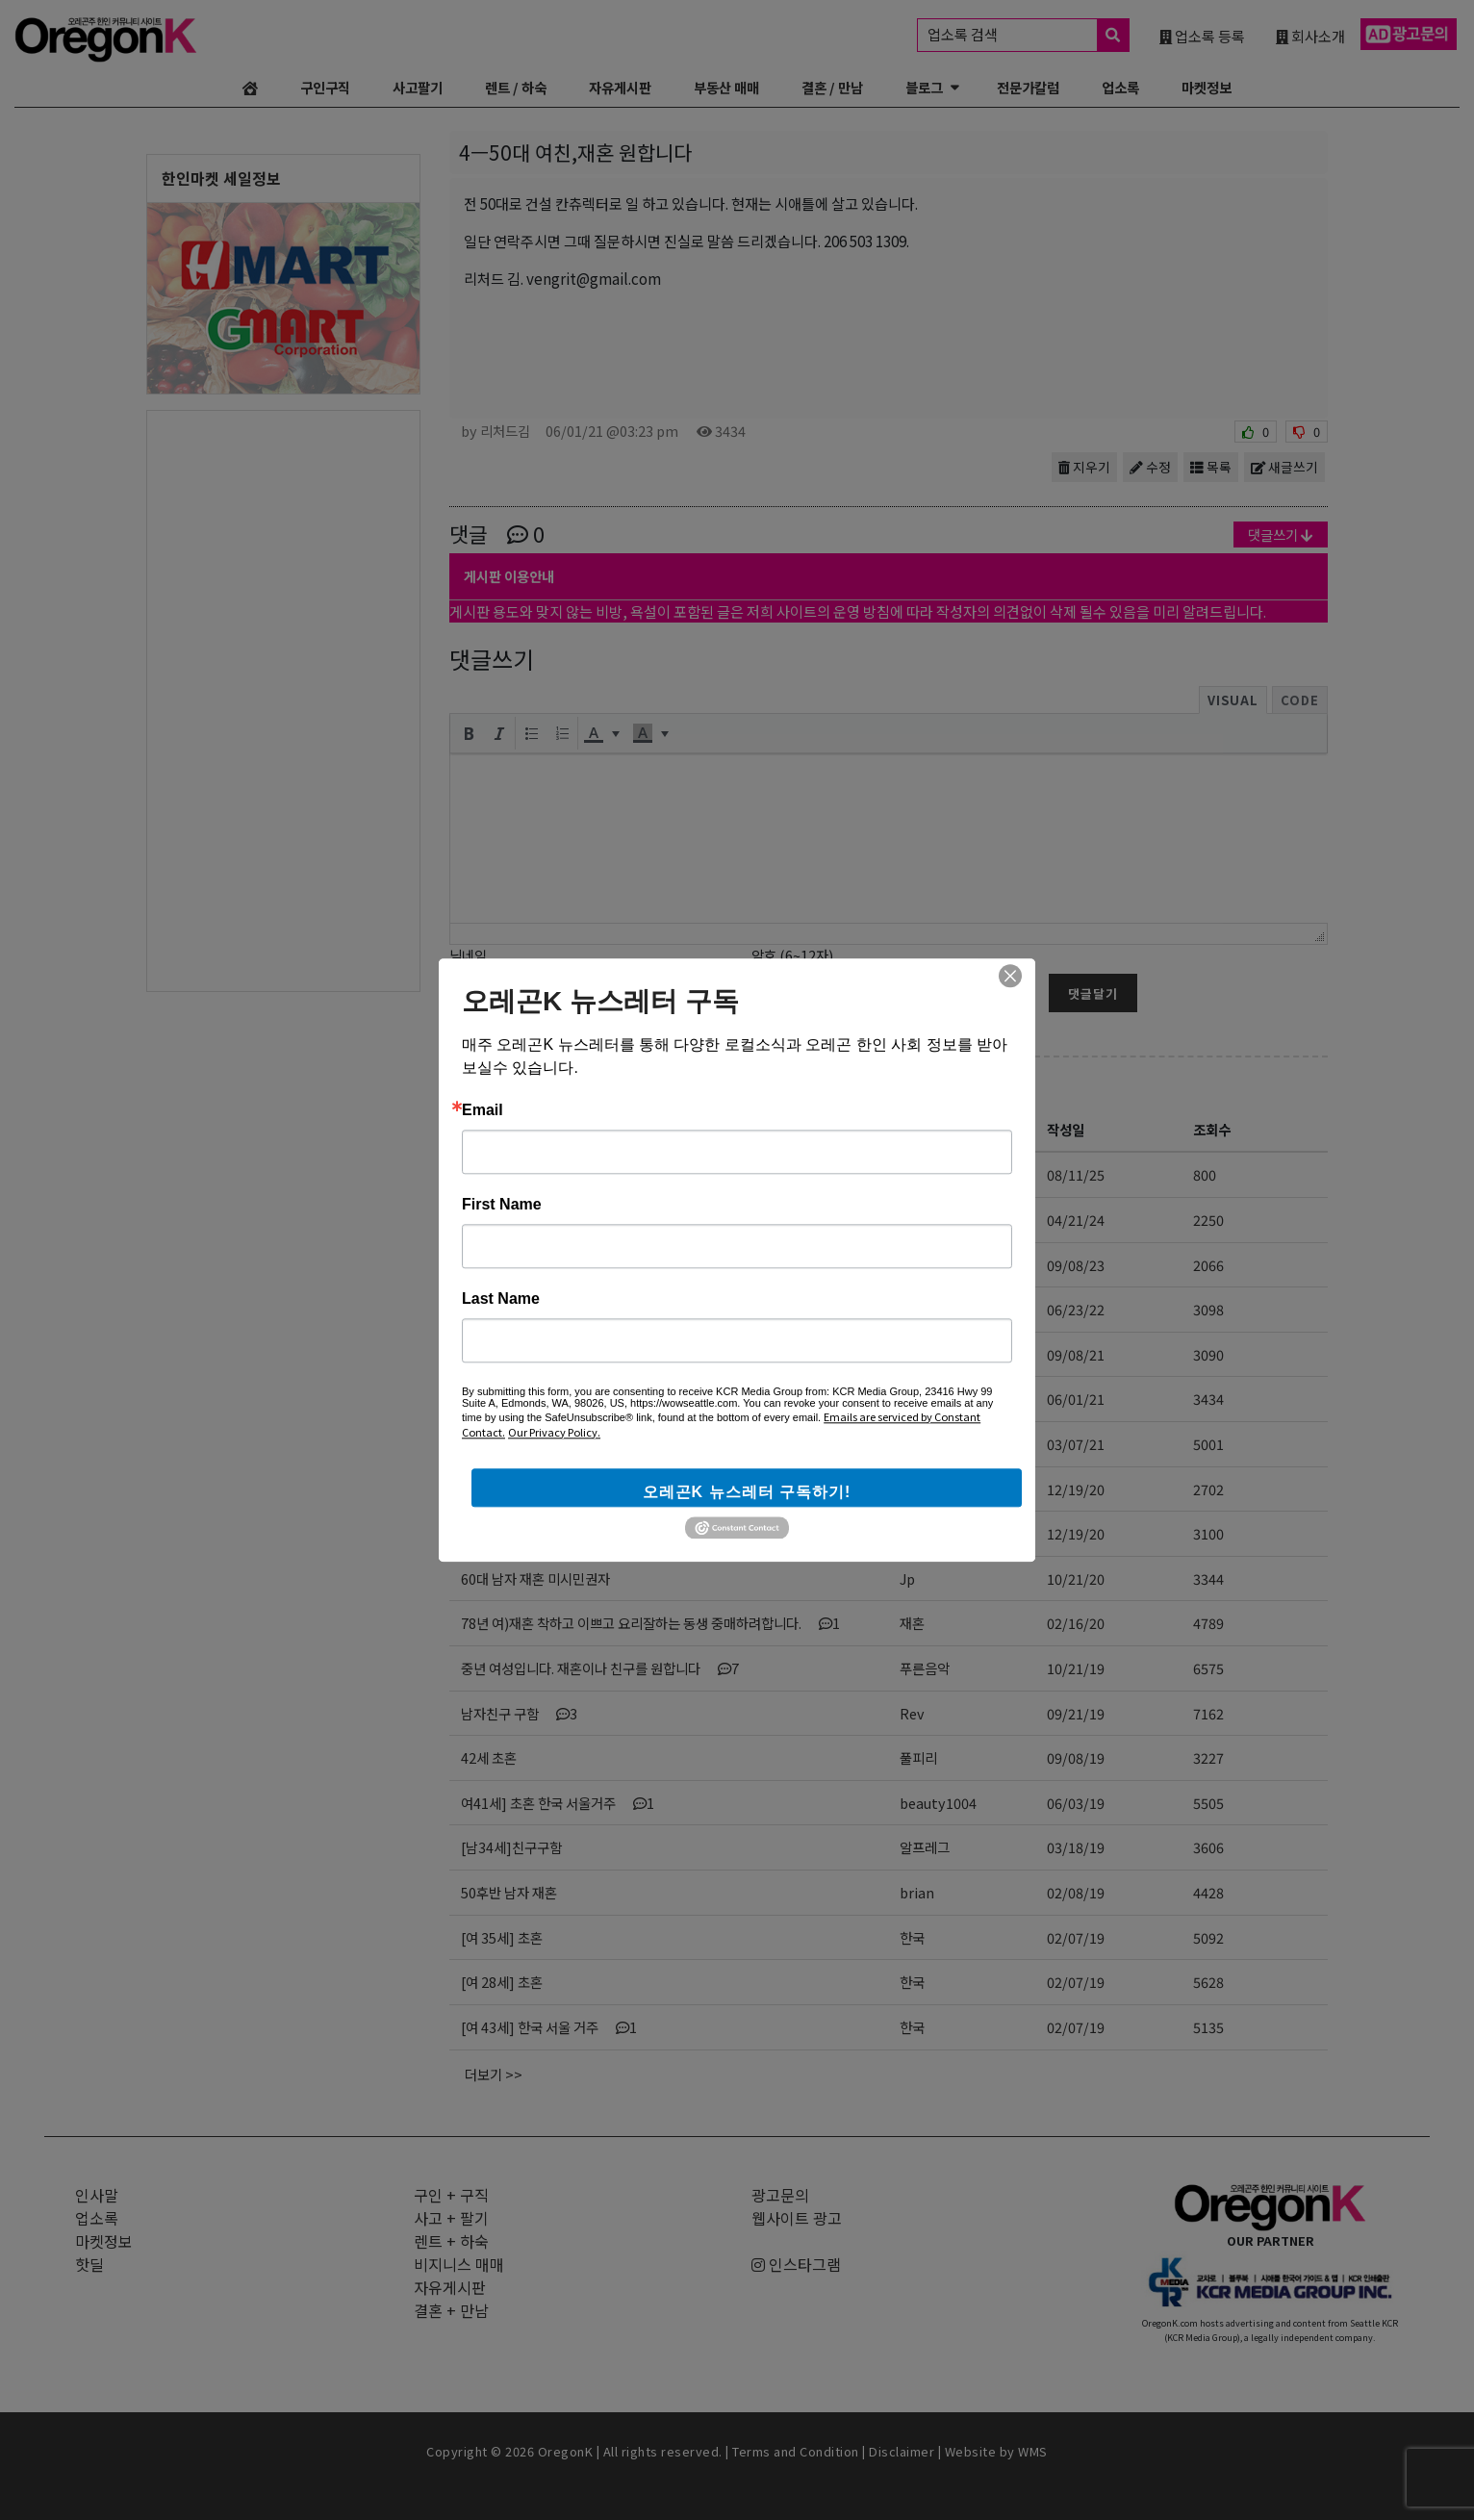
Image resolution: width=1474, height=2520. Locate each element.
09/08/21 (1076, 1354)
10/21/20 (1076, 1578)
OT (910, 1265)
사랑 (912, 1219)
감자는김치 (931, 1489)
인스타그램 (796, 2264)
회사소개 (1310, 35)
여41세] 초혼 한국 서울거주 (557, 1803)
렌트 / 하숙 (515, 87)
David (918, 1444)
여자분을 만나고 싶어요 (526, 1219)
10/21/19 (1076, 1668)
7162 (1208, 1713)
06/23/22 (1076, 1309)
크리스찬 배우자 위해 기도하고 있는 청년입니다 (593, 1265)
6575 (1208, 1668)
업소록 (1120, 87)
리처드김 (925, 1398)
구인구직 (325, 87)
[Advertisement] (283, 699)
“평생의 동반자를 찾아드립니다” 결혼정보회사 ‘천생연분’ (621, 1174)
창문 (912, 1174)
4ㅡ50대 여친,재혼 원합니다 (540, 1398)
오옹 (912, 1309)
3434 (1208, 1398)
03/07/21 (1076, 1444)
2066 (1208, 1265)
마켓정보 (1207, 87)
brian (917, 1892)
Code (1300, 700)
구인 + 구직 (451, 2194)
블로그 (924, 87)
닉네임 (468, 955)
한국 (912, 1937)
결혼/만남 (510, 1085)
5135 (1208, 2027)
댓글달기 (1093, 993)
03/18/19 (1076, 1847)
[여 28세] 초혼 (502, 1982)
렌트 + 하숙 (451, 2241)
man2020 (930, 1533)
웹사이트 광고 (796, 2217)
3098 (1208, 1309)
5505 (1208, 1803)
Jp (907, 1578)
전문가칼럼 (1028, 87)
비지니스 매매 (459, 2264)
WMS (1033, 2451)
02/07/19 (1076, 1937)
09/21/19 (1076, 1713)
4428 (1208, 1892)
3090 (1208, 1354)
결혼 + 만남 (451, 2310)
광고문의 (780, 2194)
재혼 (912, 1623)
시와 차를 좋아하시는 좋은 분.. (564, 1354)
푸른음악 (925, 1668)
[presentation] (468, 733)
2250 (1208, 1219)
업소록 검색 (1028, 35)
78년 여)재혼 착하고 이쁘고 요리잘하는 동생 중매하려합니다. (650, 1623)
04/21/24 (1076, 1219)
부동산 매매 (726, 87)
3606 (1208, 1847)
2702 (1208, 1489)
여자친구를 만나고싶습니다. (539, 1533)
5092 (1208, 1937)
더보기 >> (493, 2074)
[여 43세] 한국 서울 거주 (549, 2027)
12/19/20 (1076, 1489)
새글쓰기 (1284, 466)
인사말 (96, 2194)
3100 (1208, 1533)
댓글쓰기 (1280, 534)
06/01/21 (1076, 1398)
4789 (1208, 1623)
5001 (1208, 1444)
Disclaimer (901, 2451)
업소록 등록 (1202, 35)
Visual (1232, 700)
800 (1204, 1174)
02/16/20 (1076, 1623)
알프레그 (925, 1847)
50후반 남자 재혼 (509, 1892)
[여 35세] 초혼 (502, 1937)
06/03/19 (1076, 1803)
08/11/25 (1076, 1174)
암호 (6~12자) (792, 955)
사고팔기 (418, 87)
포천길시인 (931, 1354)
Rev (912, 1713)
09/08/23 (1076, 1265)
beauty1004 (938, 1803)
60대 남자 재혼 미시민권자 (535, 1578)
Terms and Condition (795, 2451)
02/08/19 (1076, 1892)
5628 (1208, 1982)
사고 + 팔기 (451, 2217)
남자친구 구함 (519, 1713)
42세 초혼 (489, 1757)
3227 (1208, 1757)
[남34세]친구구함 (511, 1847)
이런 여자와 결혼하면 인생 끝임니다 (560, 1444)
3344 (1208, 1578)
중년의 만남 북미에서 (520, 1309)
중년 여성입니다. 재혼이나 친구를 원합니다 (600, 1668)
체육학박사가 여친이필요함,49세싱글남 (572, 1489)
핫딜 (89, 2264)
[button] (468, 733)
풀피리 (918, 1757)
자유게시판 (620, 87)
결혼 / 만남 (832, 87)
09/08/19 (1076, 1757)
